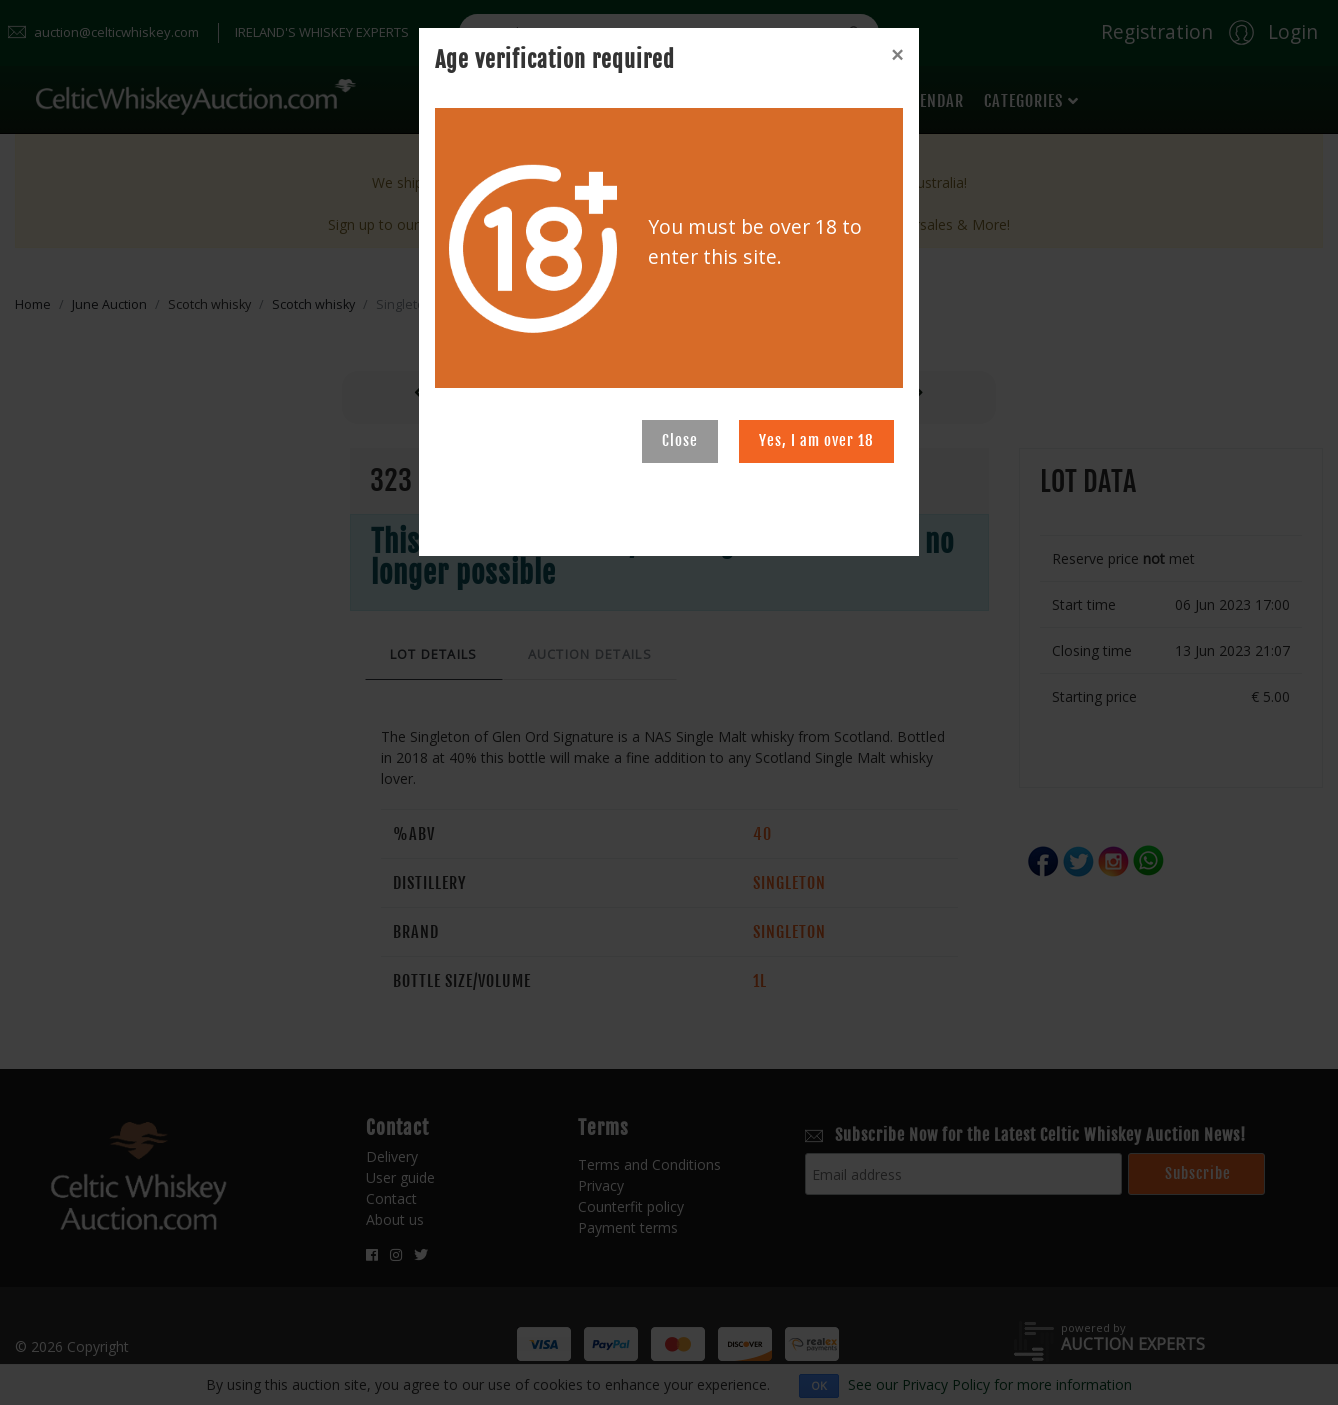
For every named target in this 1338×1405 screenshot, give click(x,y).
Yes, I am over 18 (816, 440)
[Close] (897, 55)
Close (680, 440)
